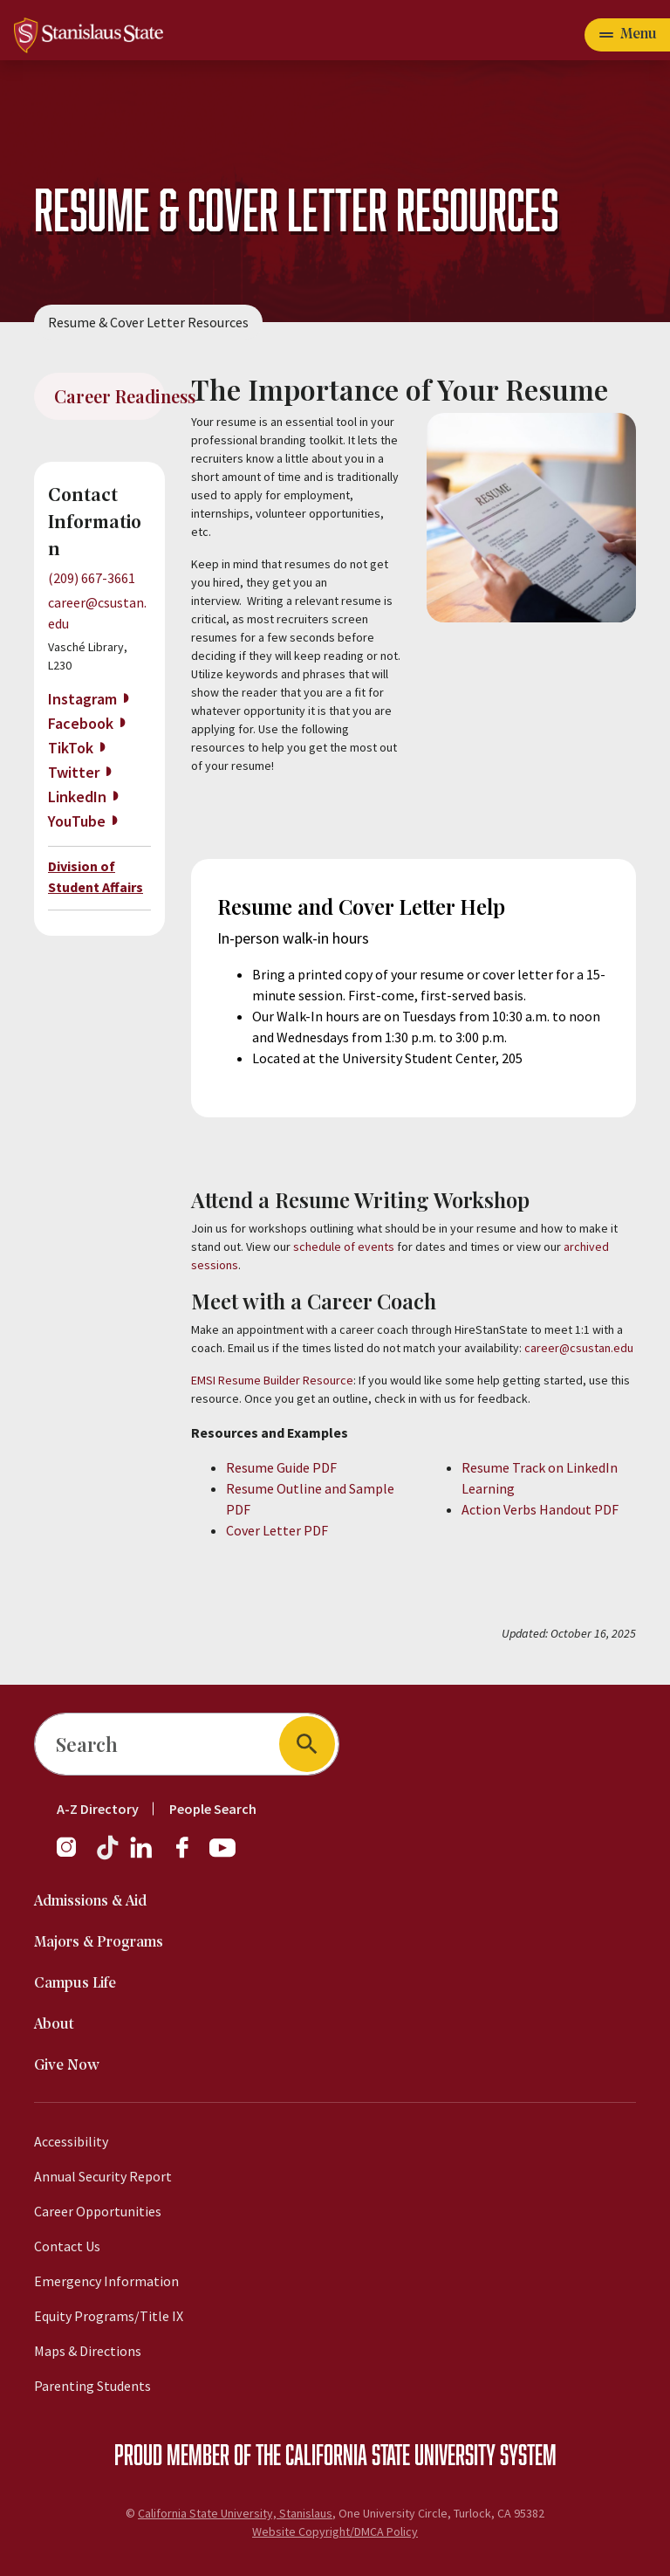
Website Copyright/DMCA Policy (335, 2531)
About (54, 2024)
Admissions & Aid (90, 1901)
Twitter (73, 772)
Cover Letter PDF (278, 1530)
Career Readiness (109, 396)
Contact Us (67, 2246)
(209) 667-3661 (91, 578)
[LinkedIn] (142, 1856)
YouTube (77, 821)
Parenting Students (92, 2385)
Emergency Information (106, 2281)
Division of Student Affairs (95, 876)
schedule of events (345, 1246)
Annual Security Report (103, 2176)
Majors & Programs (98, 1942)
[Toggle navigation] (627, 35)
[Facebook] (189, 1856)
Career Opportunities (97, 2211)
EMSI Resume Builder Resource (272, 1380)
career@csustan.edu (578, 1348)
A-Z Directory (98, 1808)
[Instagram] (73, 1856)
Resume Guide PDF (282, 1467)
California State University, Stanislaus (235, 2513)
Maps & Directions (87, 2351)
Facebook (80, 723)
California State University (390, 2454)
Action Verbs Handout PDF (540, 1509)
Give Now (66, 2065)
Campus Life (75, 1983)
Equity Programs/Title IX (108, 2316)
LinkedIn (77, 797)
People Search (212, 1808)
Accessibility (71, 2141)
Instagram (82, 699)
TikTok (70, 748)
